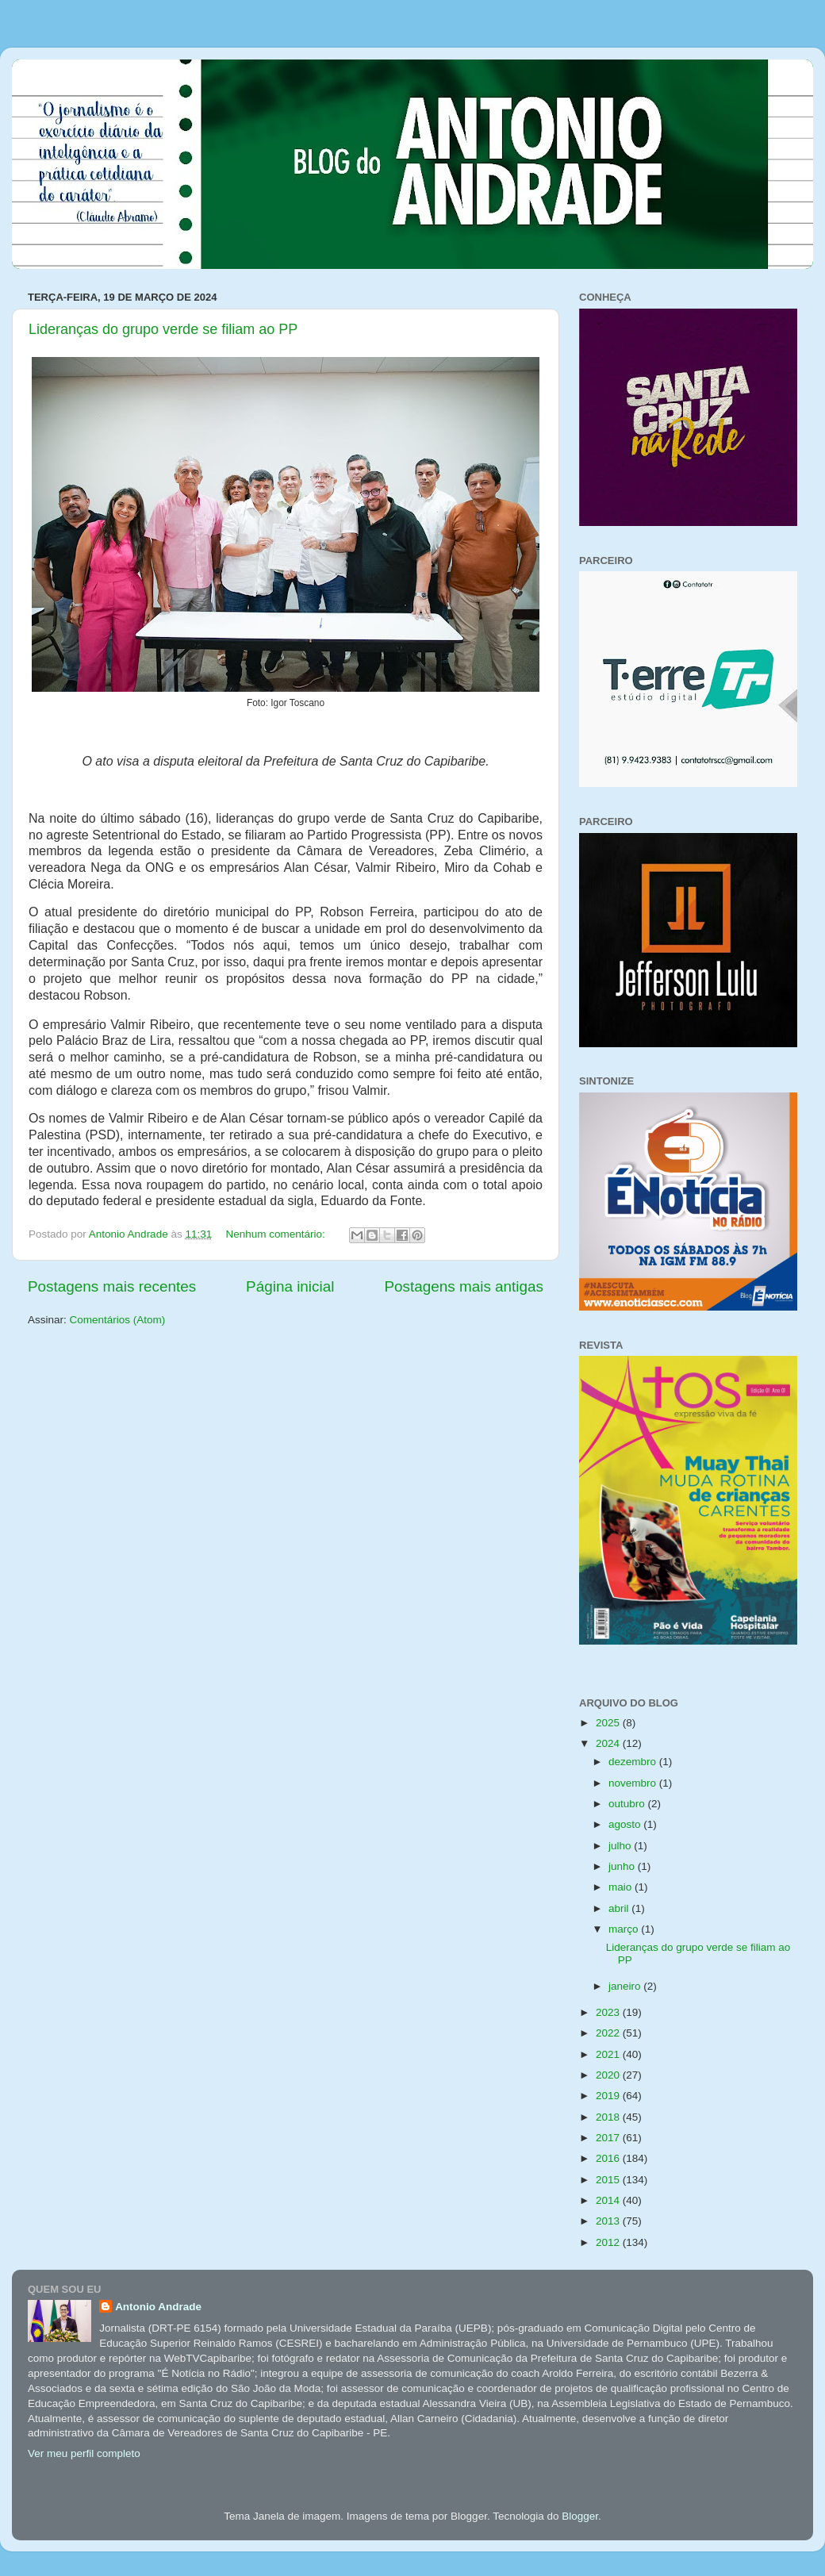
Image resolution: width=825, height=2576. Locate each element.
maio (621, 1887)
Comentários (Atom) (118, 1320)
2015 (609, 2180)
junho (623, 1866)
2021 (609, 2054)
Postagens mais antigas (463, 1286)
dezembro (633, 1762)
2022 (609, 2033)
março (624, 1929)
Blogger (580, 2516)
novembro (633, 1783)
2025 (609, 1723)
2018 (609, 2117)
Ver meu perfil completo (84, 2453)
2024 (609, 1743)
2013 (609, 2221)
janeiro (625, 1986)
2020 (609, 2075)
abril (619, 1908)
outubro (628, 1804)
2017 (609, 2138)
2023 (609, 2012)
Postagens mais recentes (112, 1286)
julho (621, 1846)
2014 (609, 2200)
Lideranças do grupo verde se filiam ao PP (163, 329)
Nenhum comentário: (277, 1234)
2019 (609, 2096)
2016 (609, 2158)
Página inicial (290, 1286)
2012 (609, 2242)
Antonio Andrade (158, 2307)
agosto (625, 1824)
